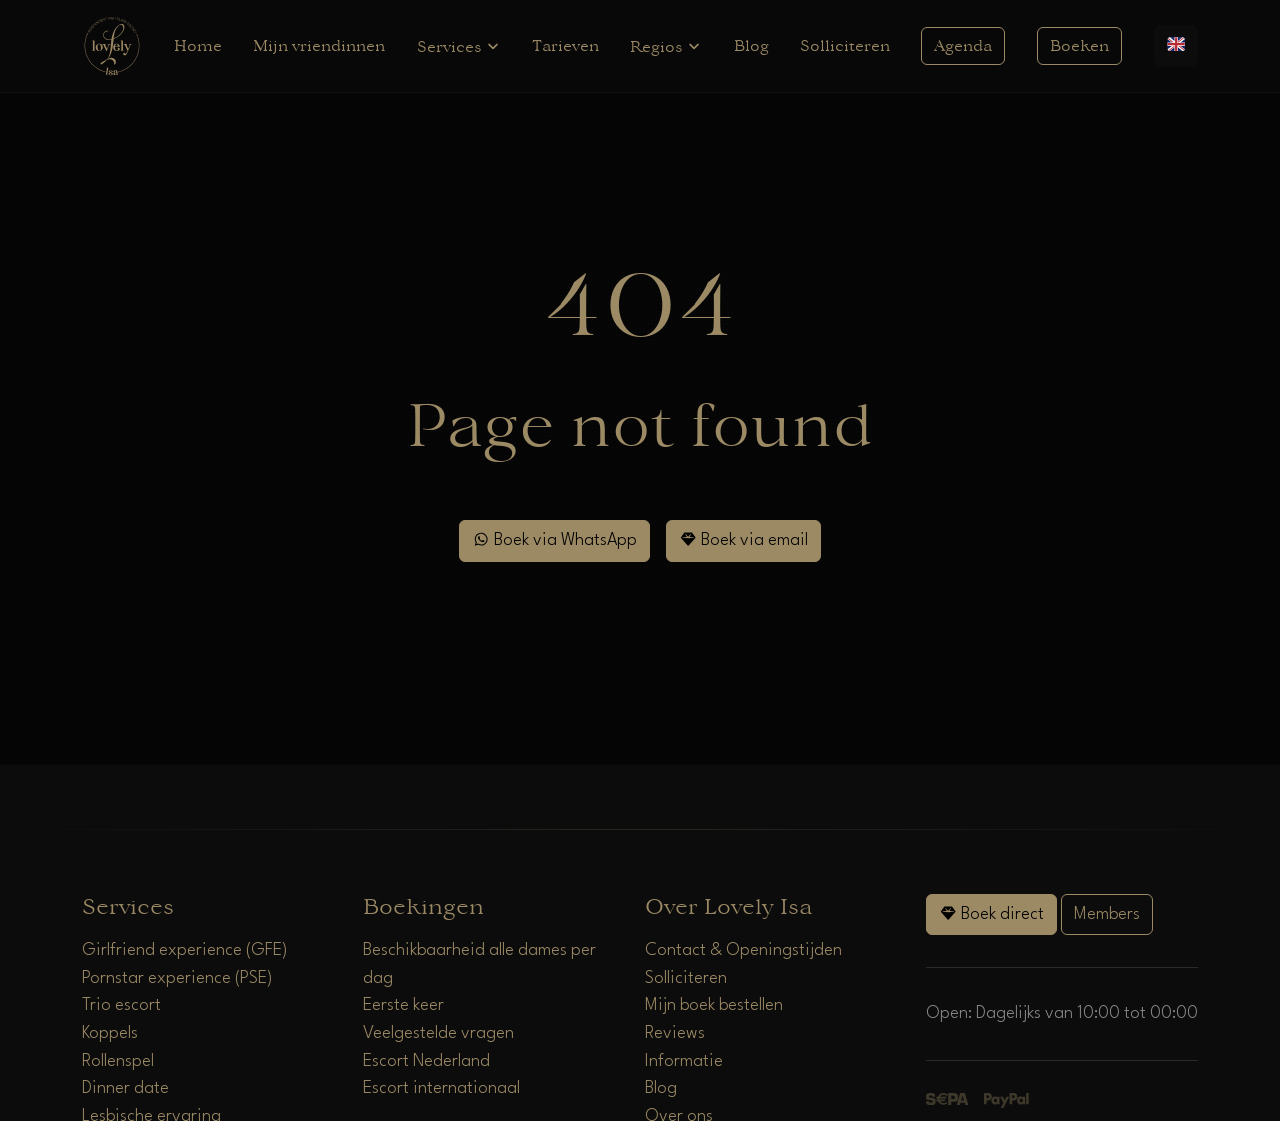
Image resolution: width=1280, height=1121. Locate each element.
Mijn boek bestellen (714, 1005)
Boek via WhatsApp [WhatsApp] (554, 539)
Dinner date (125, 1088)
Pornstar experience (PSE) (177, 978)
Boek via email (743, 539)
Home (198, 46)
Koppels (110, 1033)
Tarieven (565, 46)
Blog (751, 46)
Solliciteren (845, 46)
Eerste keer (403, 1005)
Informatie (684, 1061)
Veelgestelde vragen (438, 1033)
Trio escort (121, 1005)
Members (1107, 914)
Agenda (963, 46)
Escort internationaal (441, 1088)
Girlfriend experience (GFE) (185, 950)
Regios (666, 46)
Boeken (1079, 46)
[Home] (112, 45)
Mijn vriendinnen (319, 46)
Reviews (675, 1033)
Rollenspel (118, 1061)
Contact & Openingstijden (743, 950)
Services (459, 46)
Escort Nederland (426, 1061)
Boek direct (991, 913)
